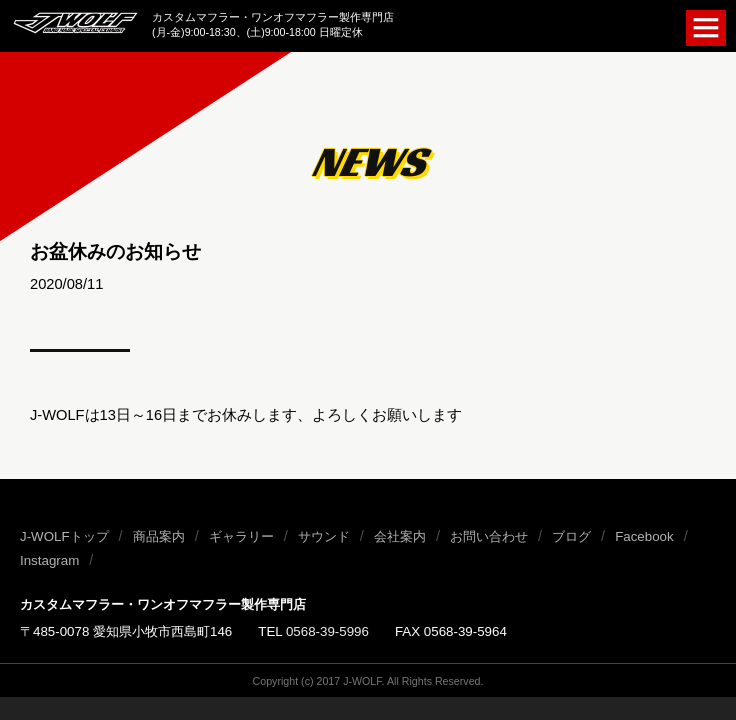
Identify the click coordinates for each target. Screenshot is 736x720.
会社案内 (400, 536)
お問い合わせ (489, 536)
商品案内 (159, 536)
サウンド (324, 536)
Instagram (49, 560)
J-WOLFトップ (64, 536)
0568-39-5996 (327, 631)
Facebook (644, 536)
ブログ (571, 536)
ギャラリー (241, 536)
